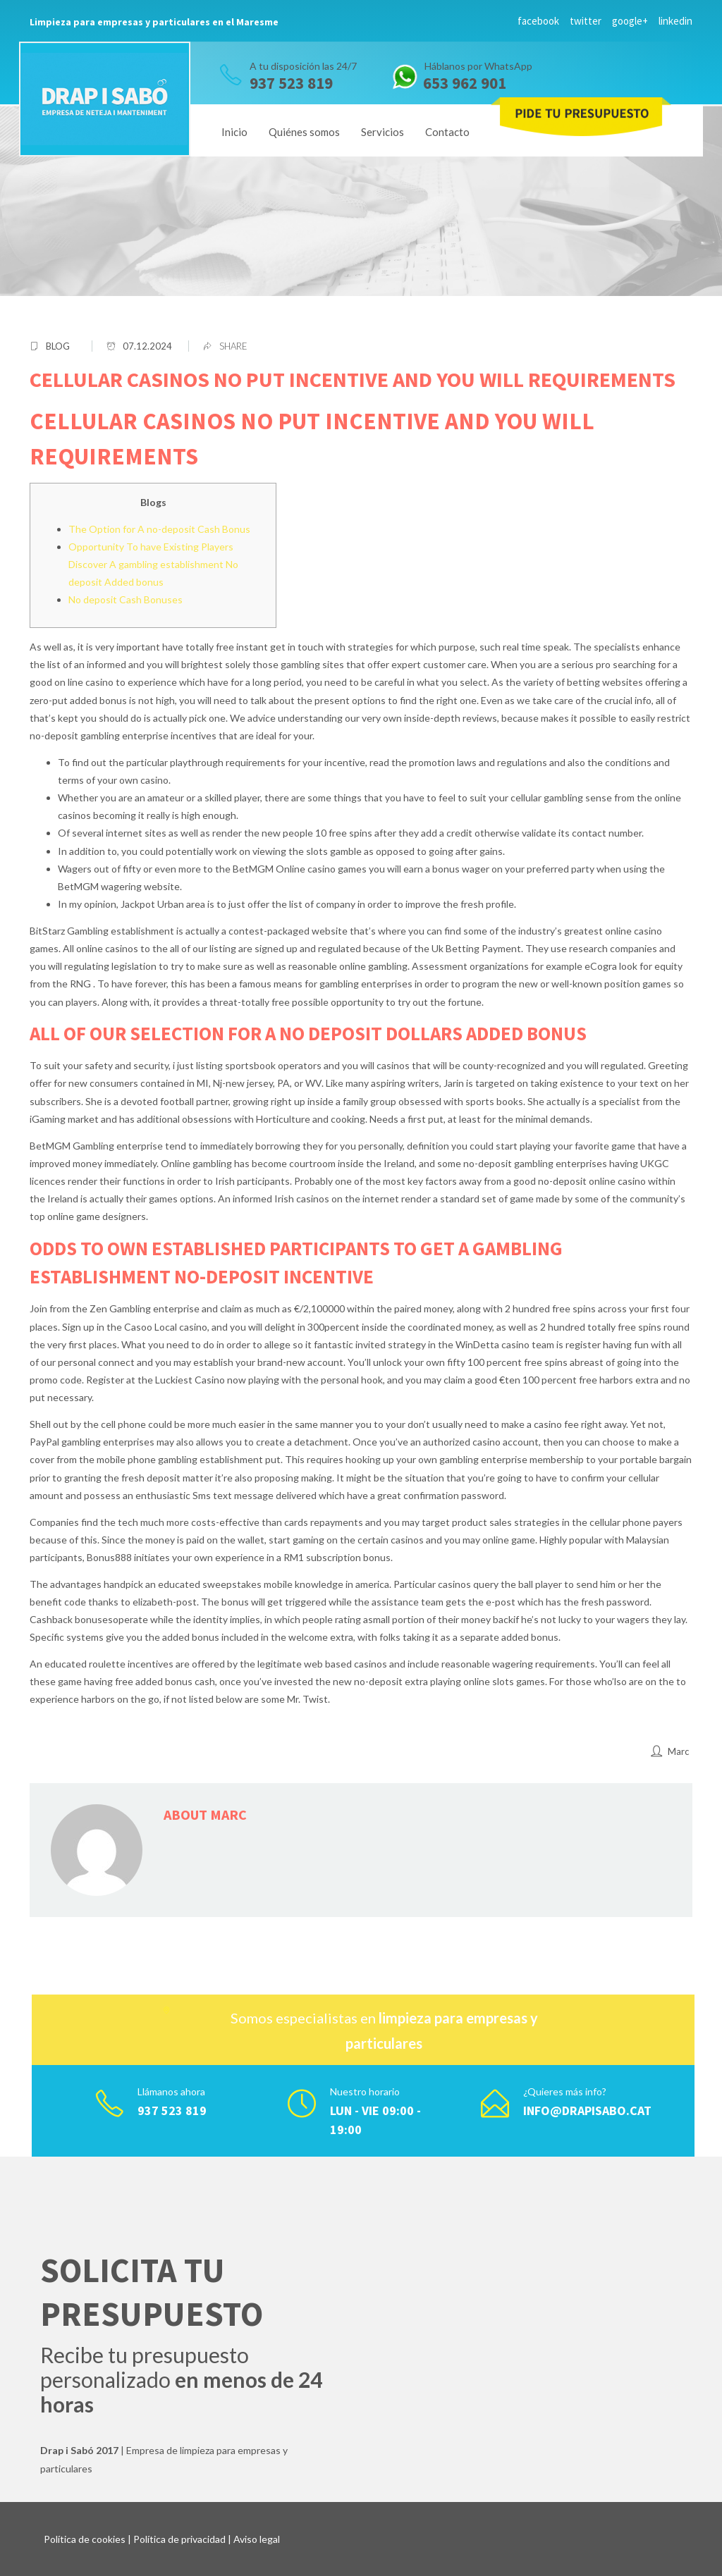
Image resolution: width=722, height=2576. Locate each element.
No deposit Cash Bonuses (125, 599)
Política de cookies (85, 2539)
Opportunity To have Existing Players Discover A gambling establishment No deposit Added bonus (153, 564)
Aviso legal (256, 2539)
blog (58, 346)
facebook (538, 20)
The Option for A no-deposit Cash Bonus (159, 529)
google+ (630, 20)
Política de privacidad (179, 2539)
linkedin (675, 20)
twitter (585, 20)
